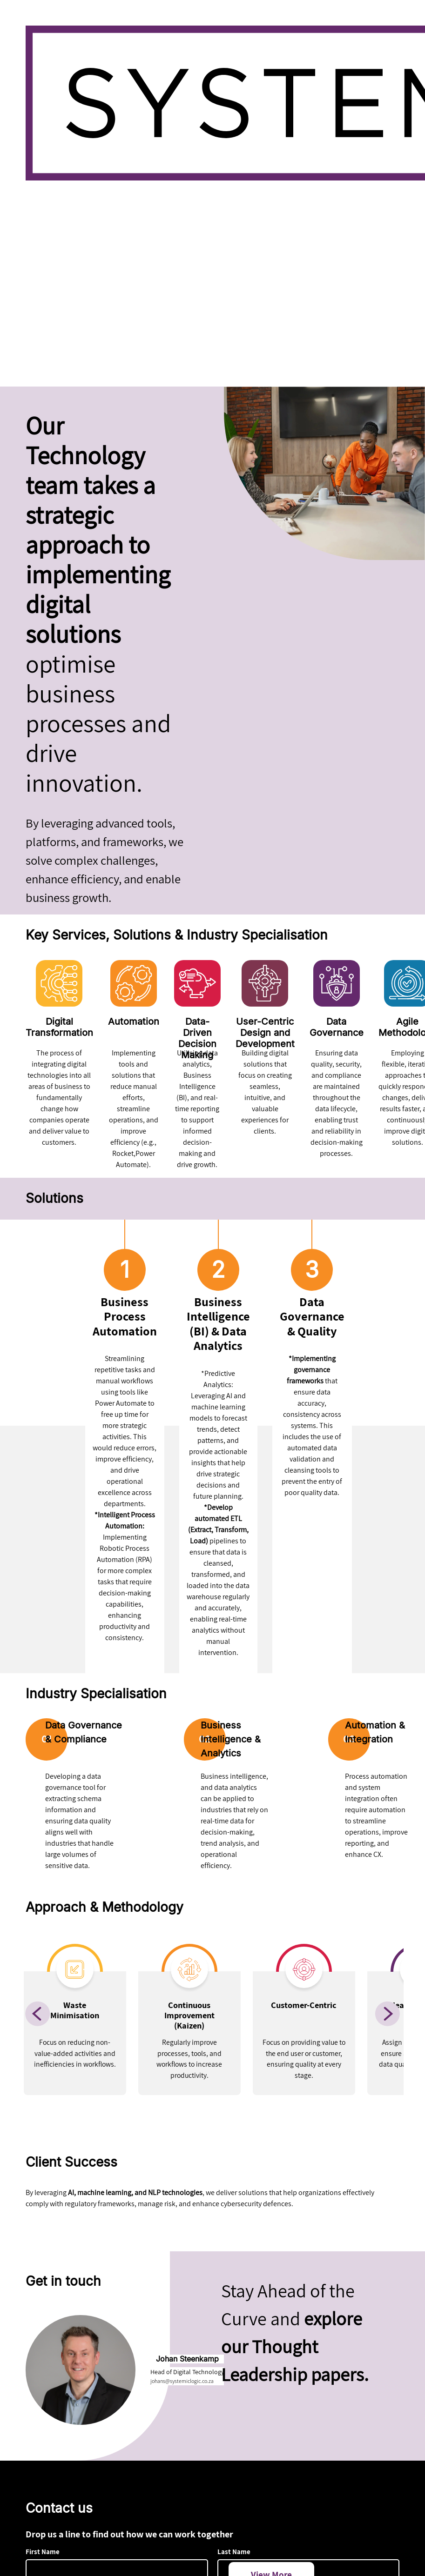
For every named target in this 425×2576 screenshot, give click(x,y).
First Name (43, 2551)
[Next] (387, 2013)
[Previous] (37, 2013)
